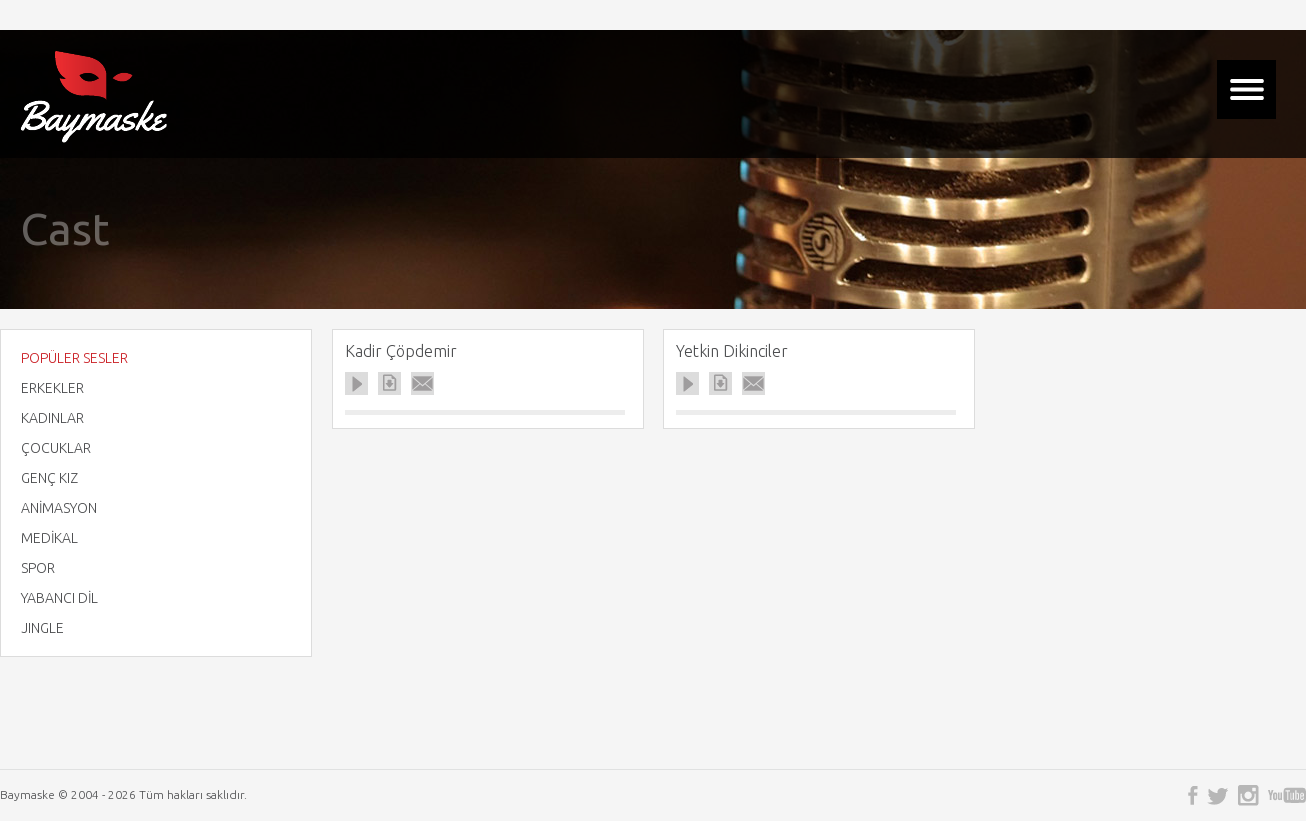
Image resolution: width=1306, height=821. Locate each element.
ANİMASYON (59, 508)
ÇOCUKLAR (56, 448)
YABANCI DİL (59, 598)
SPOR (38, 568)
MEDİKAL (49, 538)
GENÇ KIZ (49, 478)
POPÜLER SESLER (74, 358)
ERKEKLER (52, 388)
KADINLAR (52, 418)
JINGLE (42, 628)
